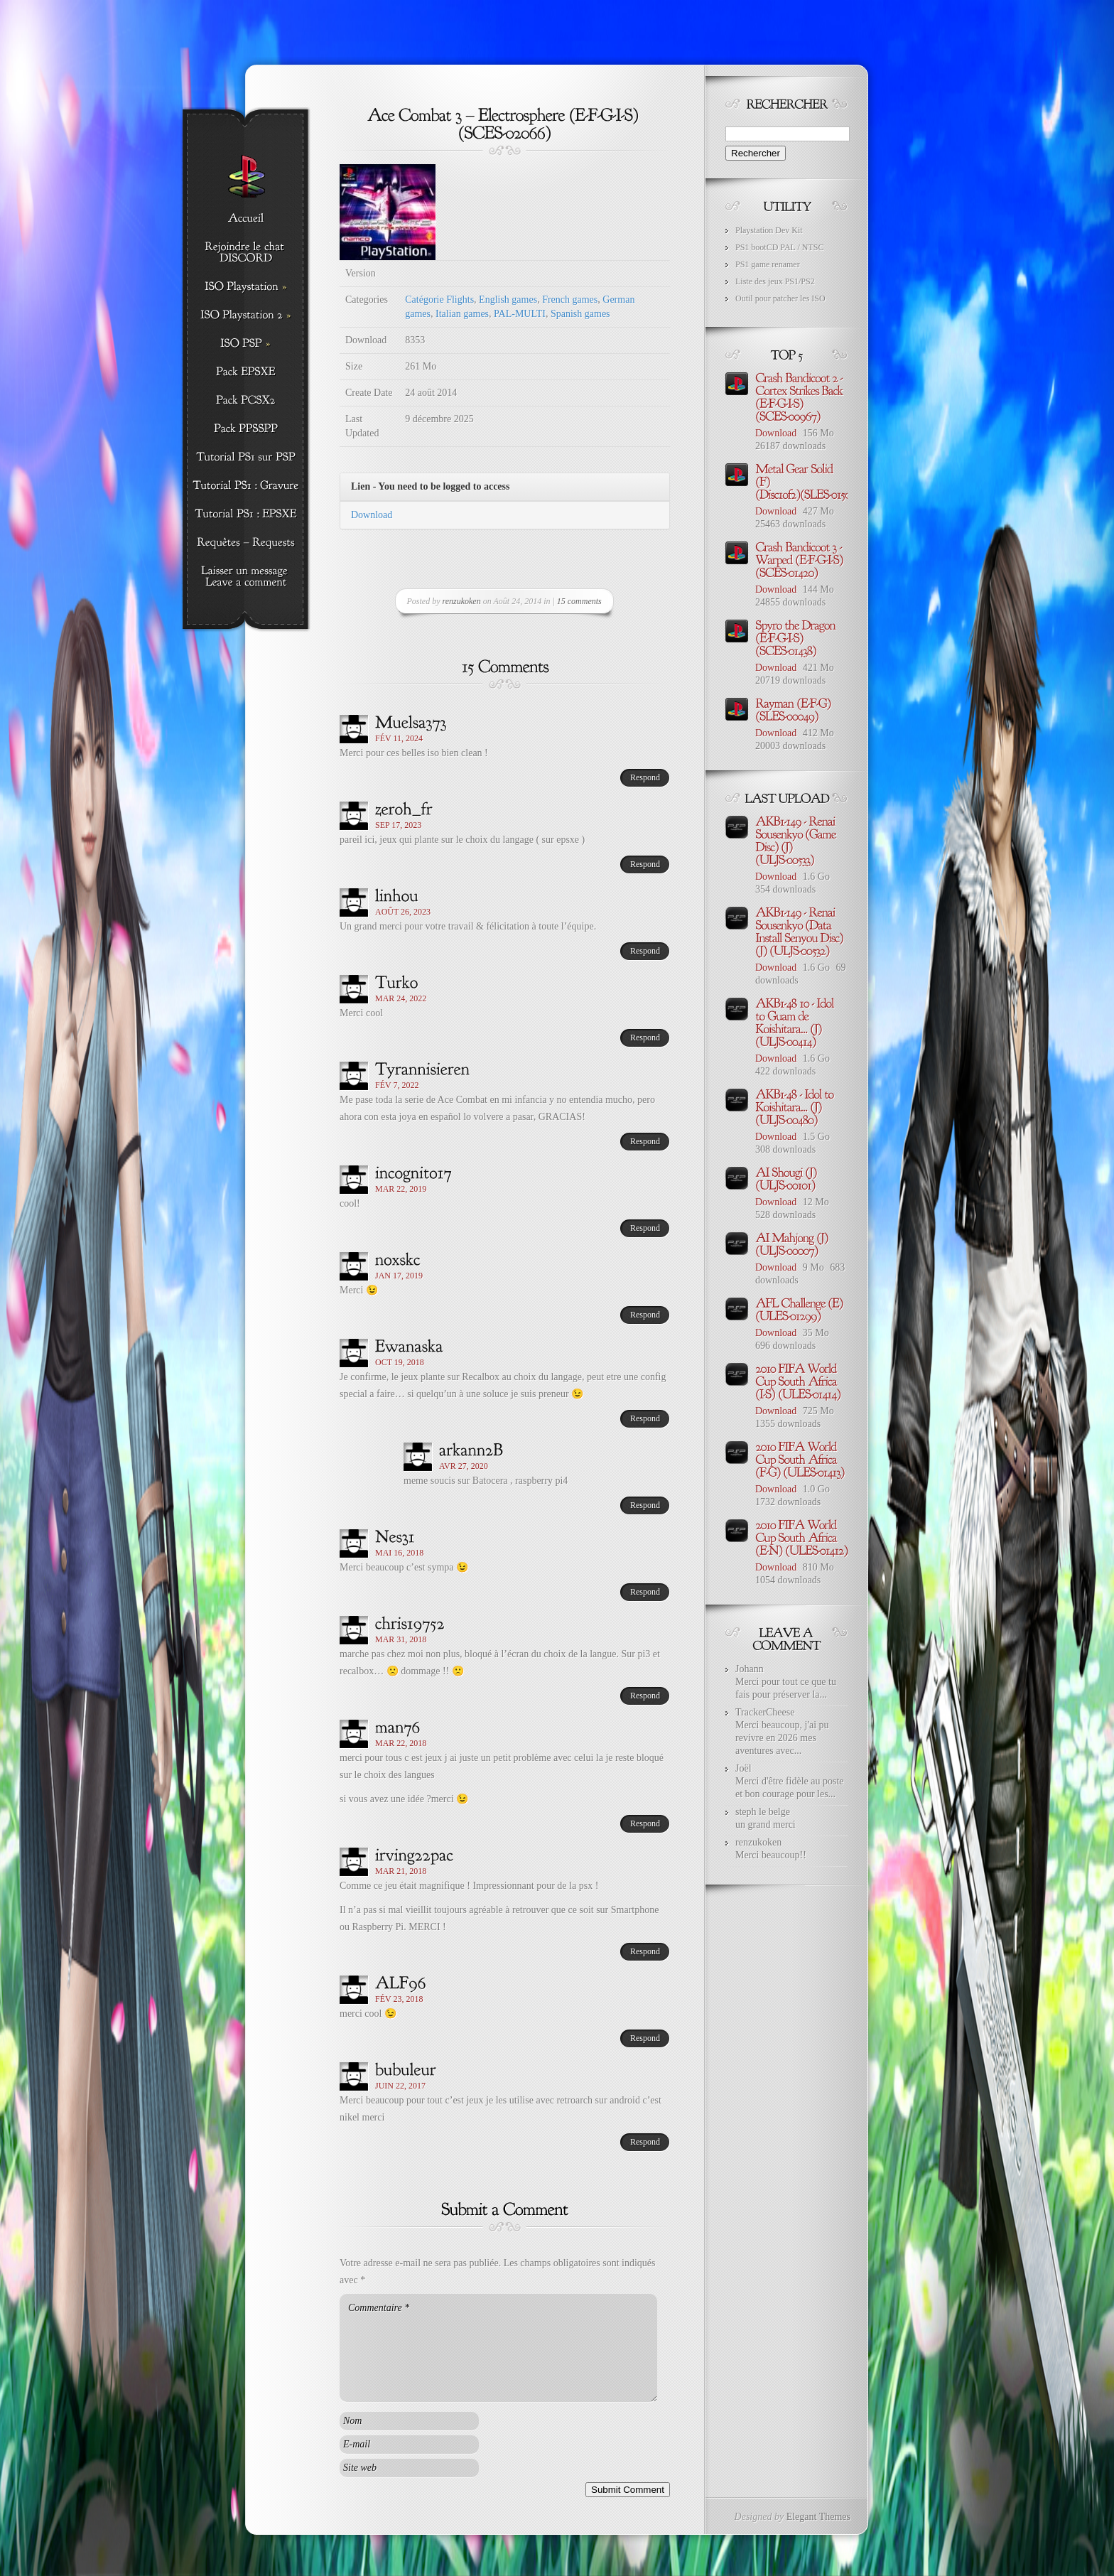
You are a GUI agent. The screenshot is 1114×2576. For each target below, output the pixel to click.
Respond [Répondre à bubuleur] (645, 2142)
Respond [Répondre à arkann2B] (645, 1505)
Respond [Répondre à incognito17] (645, 1228)
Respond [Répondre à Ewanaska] (645, 1418)
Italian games (462, 313)
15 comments (579, 601)
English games (508, 299)
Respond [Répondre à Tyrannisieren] (645, 1141)
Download (371, 515)
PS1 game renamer (767, 264)
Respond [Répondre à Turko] (645, 1037)
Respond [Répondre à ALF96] (645, 2038)
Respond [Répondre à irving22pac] (645, 1951)
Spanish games (580, 313)
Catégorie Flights (439, 299)
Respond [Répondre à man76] (645, 1823)
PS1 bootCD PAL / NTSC (779, 247)
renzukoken (462, 601)
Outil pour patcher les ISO (780, 298)
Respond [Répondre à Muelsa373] (645, 777)
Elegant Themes (818, 2516)
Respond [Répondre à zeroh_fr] (645, 864)
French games (569, 299)
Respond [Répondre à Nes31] (645, 1592)
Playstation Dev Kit (769, 230)
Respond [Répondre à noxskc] (645, 1315)
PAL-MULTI (520, 313)
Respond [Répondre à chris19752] (645, 1696)
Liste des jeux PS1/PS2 (775, 281)
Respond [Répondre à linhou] (645, 951)
